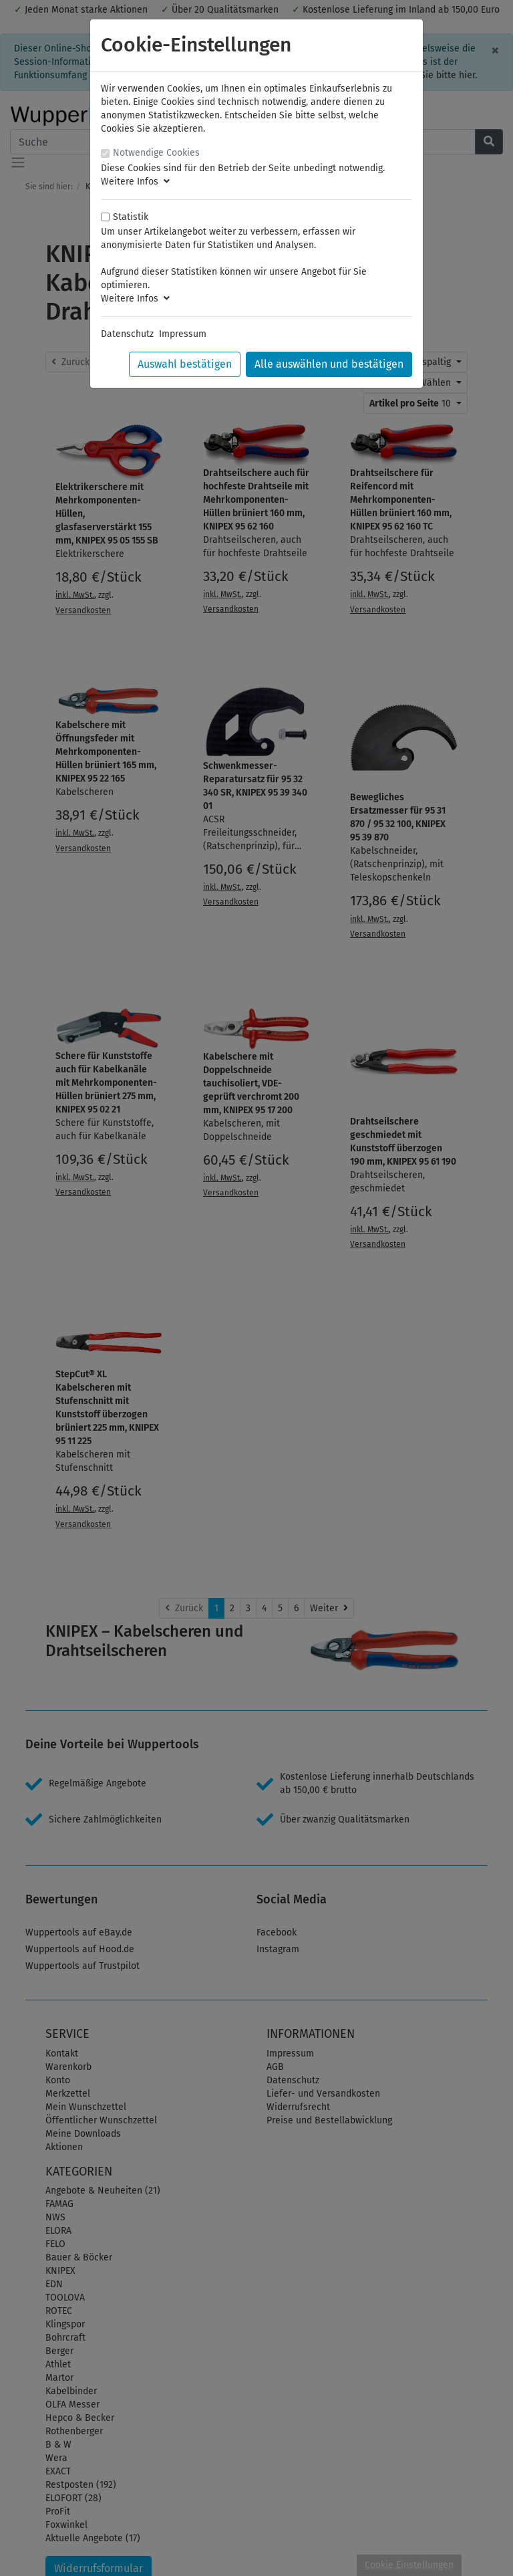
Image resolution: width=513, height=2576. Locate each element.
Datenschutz (127, 334)
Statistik (130, 217)
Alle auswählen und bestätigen (328, 364)
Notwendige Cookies (156, 152)
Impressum (182, 334)
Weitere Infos (135, 181)
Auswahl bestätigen (185, 364)
